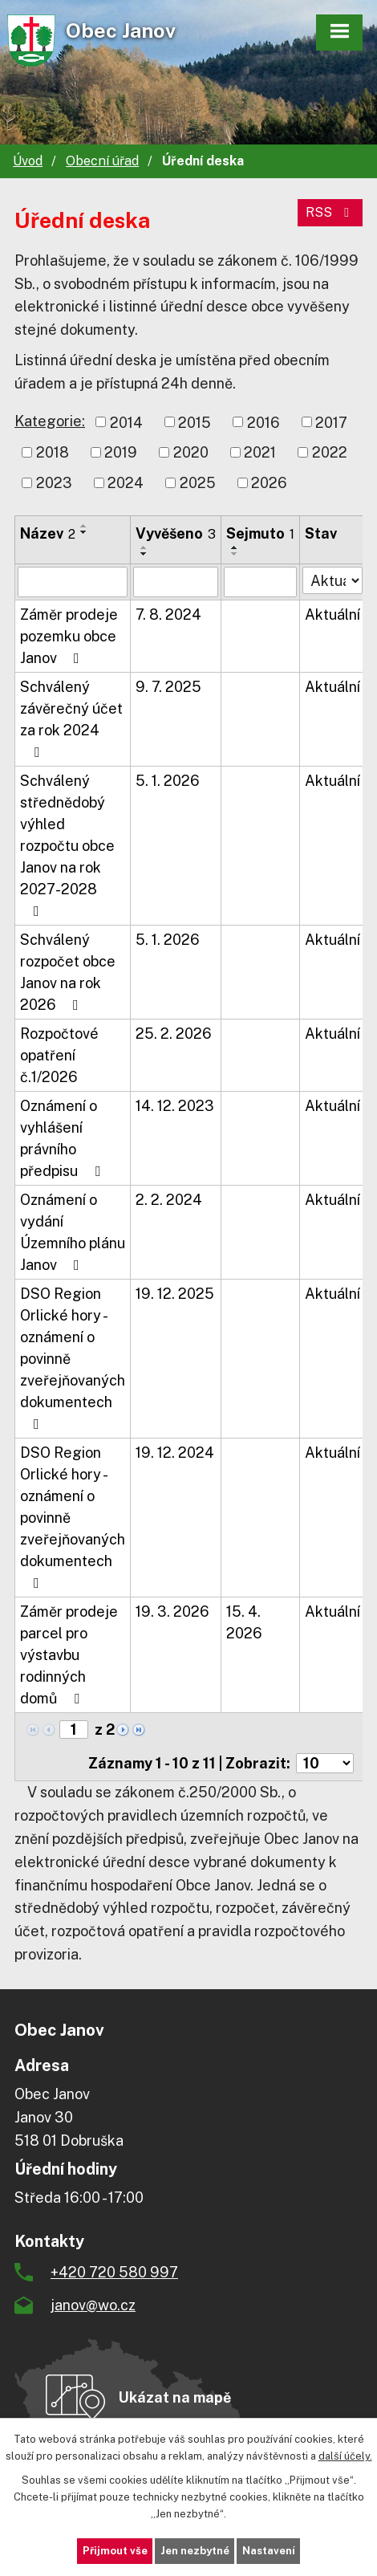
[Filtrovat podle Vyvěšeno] (175, 582)
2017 (331, 421)
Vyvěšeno (176, 533)
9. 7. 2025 (168, 686)
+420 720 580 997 (114, 2272)
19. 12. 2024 (175, 1452)
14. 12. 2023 (175, 1105)
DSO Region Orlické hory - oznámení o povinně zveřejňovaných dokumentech (72, 1358)
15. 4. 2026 (244, 1622)
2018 (52, 452)
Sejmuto (260, 533)
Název (47, 533)
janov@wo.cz (93, 2305)
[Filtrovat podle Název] (73, 582)
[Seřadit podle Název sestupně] (84, 532)
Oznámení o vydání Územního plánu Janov (72, 1232)
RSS (330, 212)
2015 (194, 421)
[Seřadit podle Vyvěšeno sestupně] (144, 554)
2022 (329, 452)
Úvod (28, 161)
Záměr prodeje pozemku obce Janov (69, 636)
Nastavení (268, 2551)
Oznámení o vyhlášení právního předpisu (63, 1138)
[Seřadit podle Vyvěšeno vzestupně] (144, 547)
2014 (126, 421)
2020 (191, 452)
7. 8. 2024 (168, 614)
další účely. (345, 2455)
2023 (54, 482)
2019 (120, 452)
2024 (125, 482)
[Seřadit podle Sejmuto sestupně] (235, 554)
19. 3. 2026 (172, 1611)
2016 (263, 421)
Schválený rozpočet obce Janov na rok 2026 (68, 972)
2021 (260, 452)
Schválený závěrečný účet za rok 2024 (71, 718)
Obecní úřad (102, 161)
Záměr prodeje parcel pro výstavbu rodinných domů (69, 1655)
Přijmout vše (115, 2551)
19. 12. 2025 (175, 1293)
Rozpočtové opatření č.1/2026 (59, 1055)
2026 (269, 482)
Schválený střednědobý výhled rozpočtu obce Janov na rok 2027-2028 (67, 845)
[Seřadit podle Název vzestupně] (84, 526)
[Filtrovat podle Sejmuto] (260, 582)
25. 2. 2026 (174, 1033)
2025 (198, 482)
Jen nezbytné (194, 2551)
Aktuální (332, 614)
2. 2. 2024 (169, 1199)
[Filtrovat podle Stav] (332, 580)
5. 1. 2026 (168, 780)
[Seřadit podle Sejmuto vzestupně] (235, 547)
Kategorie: (49, 421)
